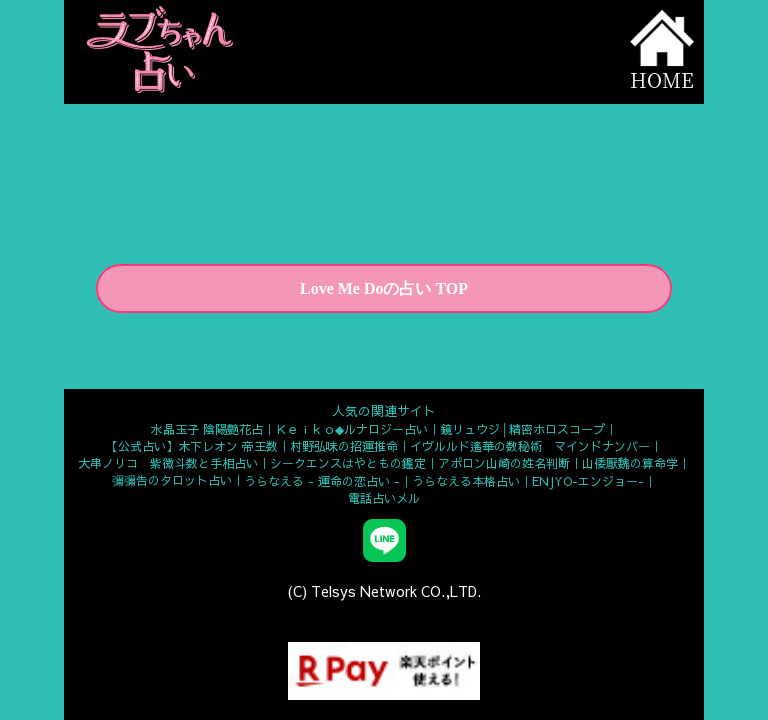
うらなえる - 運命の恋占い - (322, 481)
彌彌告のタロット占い (172, 480)
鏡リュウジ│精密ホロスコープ (522, 429)
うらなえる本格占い (466, 481)
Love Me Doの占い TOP (384, 288)
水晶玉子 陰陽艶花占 (207, 429)
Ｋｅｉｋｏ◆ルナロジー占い (351, 429)
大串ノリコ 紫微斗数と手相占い (168, 463)
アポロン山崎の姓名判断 (504, 463)
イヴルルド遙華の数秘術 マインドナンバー (530, 446)
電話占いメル (384, 498)
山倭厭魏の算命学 (630, 463)
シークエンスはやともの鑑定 (348, 463)
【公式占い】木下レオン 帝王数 (192, 446)
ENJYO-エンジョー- (588, 481)
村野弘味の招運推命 (344, 446)
